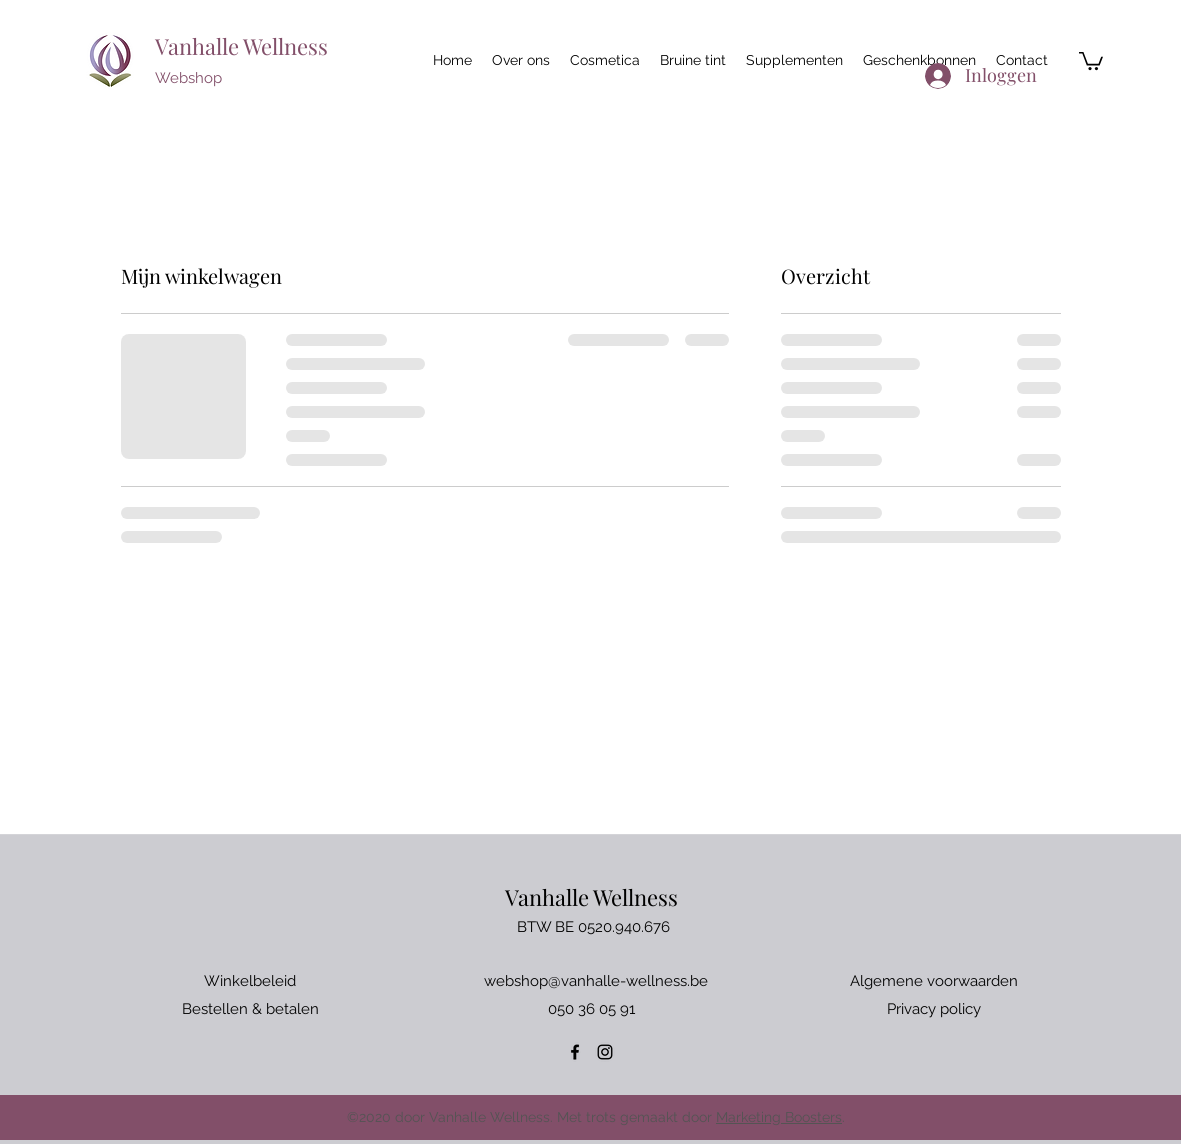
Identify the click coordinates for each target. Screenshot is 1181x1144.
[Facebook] (575, 1052)
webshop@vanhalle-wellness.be (596, 981)
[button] (1091, 60)
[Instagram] (605, 1052)
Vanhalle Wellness (241, 46)
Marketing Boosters (779, 1117)
